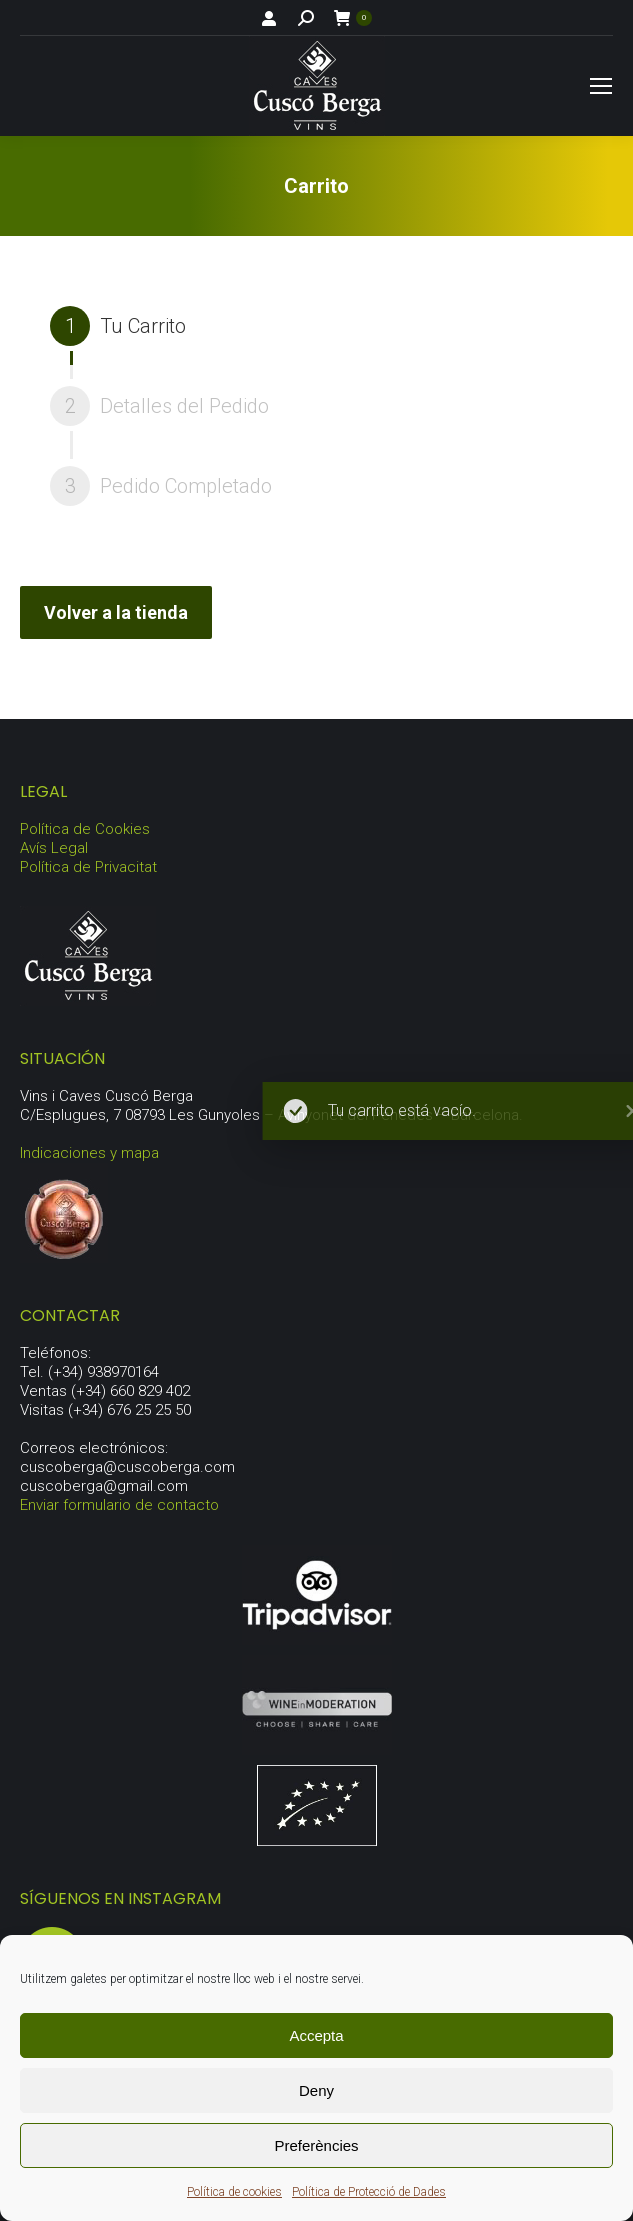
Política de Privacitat (88, 867)
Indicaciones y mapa (89, 1153)
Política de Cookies (85, 829)
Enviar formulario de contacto (119, 1505)
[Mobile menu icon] (601, 86)
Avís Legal (54, 848)
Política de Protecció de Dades (369, 2192)
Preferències (316, 2145)
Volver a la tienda (116, 612)
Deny (316, 2090)
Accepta (316, 2035)
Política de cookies (234, 2192)
